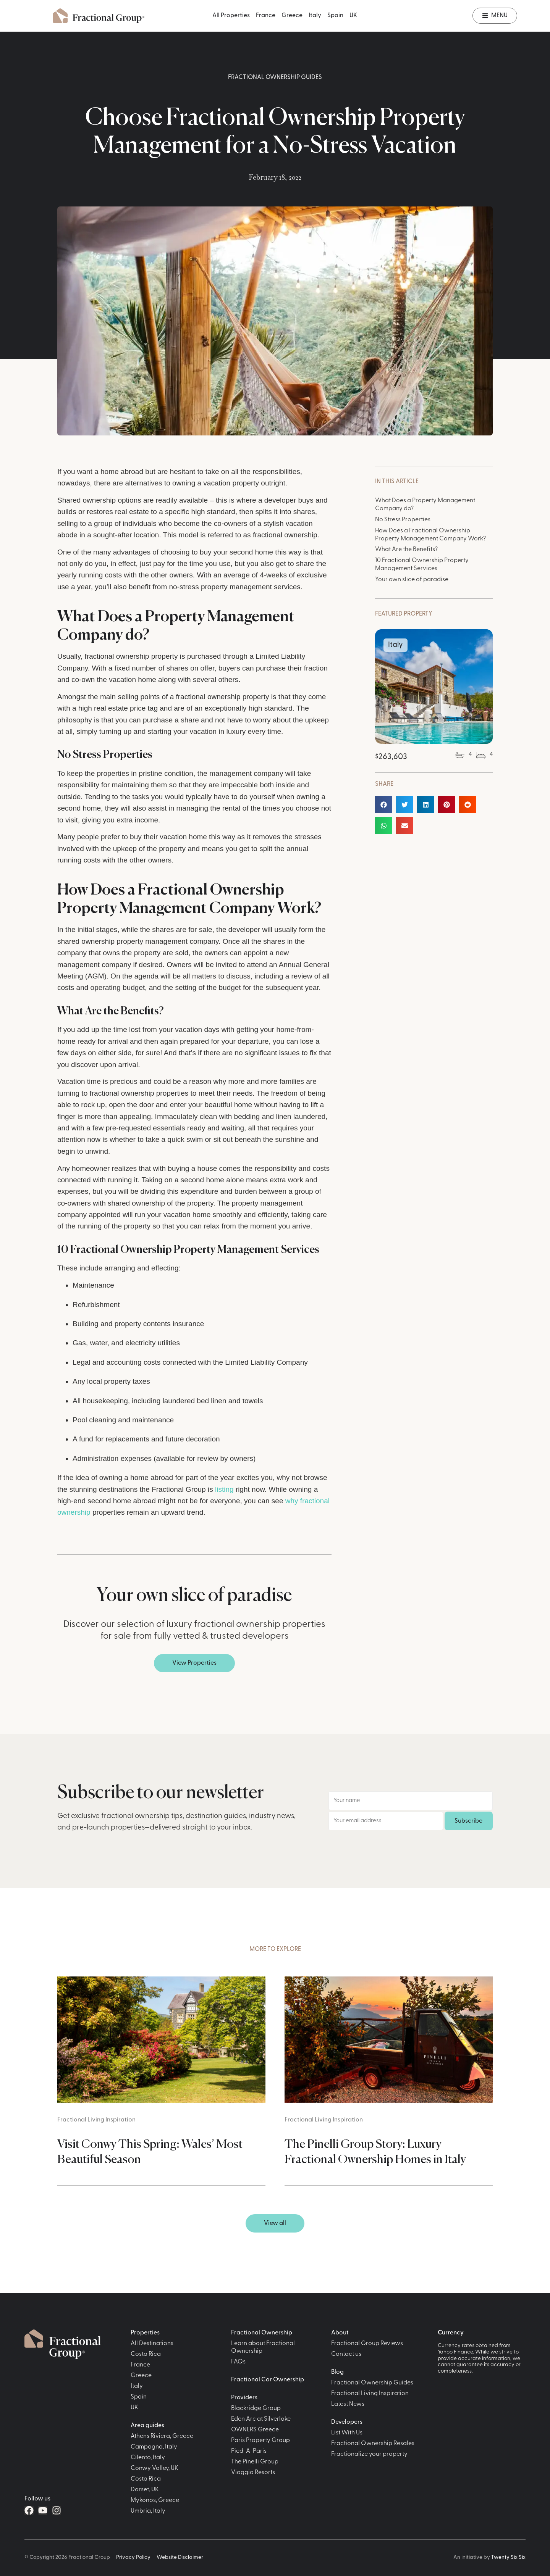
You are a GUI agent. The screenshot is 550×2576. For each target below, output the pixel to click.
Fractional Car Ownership (267, 2380)
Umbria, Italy (148, 2511)
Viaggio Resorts (253, 2473)
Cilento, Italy (148, 2458)
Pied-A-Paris (249, 2451)
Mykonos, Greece (155, 2500)
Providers (244, 2398)
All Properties (231, 16)
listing (224, 1489)
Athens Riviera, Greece (162, 2436)
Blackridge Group (256, 2408)
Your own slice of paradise (411, 580)
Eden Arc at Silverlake (261, 2419)
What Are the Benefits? (406, 549)
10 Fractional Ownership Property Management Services (422, 565)
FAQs (238, 2362)
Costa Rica (146, 2354)
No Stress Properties (402, 520)
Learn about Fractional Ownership (263, 2347)
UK (353, 16)
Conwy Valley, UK (154, 2468)
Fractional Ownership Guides (275, 77)
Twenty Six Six (508, 2557)
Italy (315, 16)
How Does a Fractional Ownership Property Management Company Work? (430, 535)
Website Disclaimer (180, 2557)
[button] (383, 804)
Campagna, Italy (154, 2447)
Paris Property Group (260, 2440)
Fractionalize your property (369, 2454)
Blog (337, 2372)
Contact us (346, 2354)
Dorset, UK (145, 2490)
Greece (291, 16)
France (265, 16)
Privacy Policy (133, 2557)
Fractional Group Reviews (367, 2344)
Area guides (147, 2426)
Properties (145, 2333)
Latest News (347, 2404)
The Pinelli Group (254, 2462)
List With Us (346, 2433)
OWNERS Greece (255, 2430)
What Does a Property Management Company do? (425, 505)
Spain (335, 16)
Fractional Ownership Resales (372, 2444)
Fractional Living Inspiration (96, 2120)
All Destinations (152, 2344)
